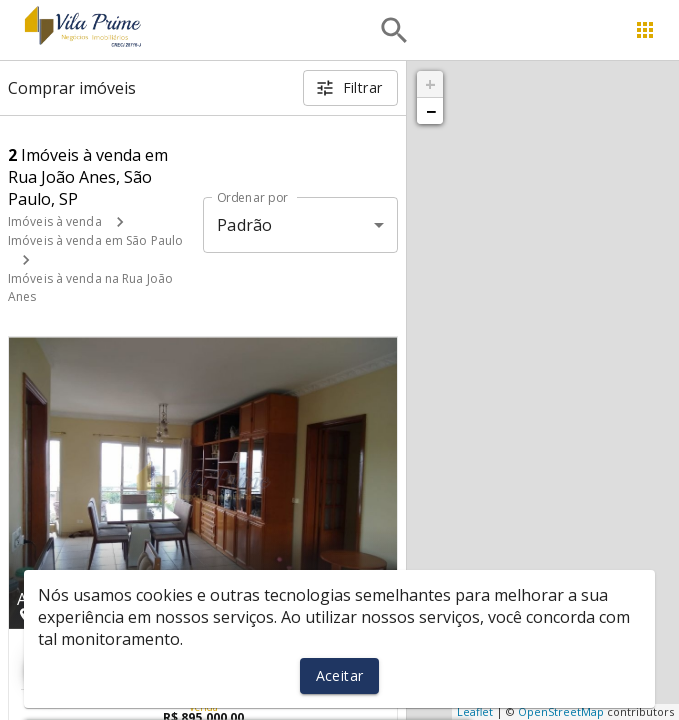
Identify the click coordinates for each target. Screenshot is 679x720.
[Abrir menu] (645, 30)
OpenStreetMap (561, 711)
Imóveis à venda (55, 221)
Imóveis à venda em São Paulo (95, 240)
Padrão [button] (244, 225)
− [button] (431, 111)
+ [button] (430, 84)
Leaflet (475, 711)
